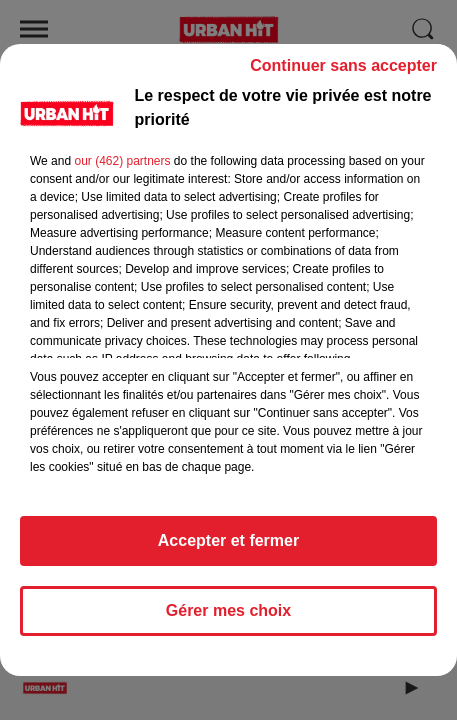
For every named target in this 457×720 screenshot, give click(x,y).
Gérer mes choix (228, 619)
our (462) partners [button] (122, 170)
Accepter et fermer (228, 549)
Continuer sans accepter (343, 74)
